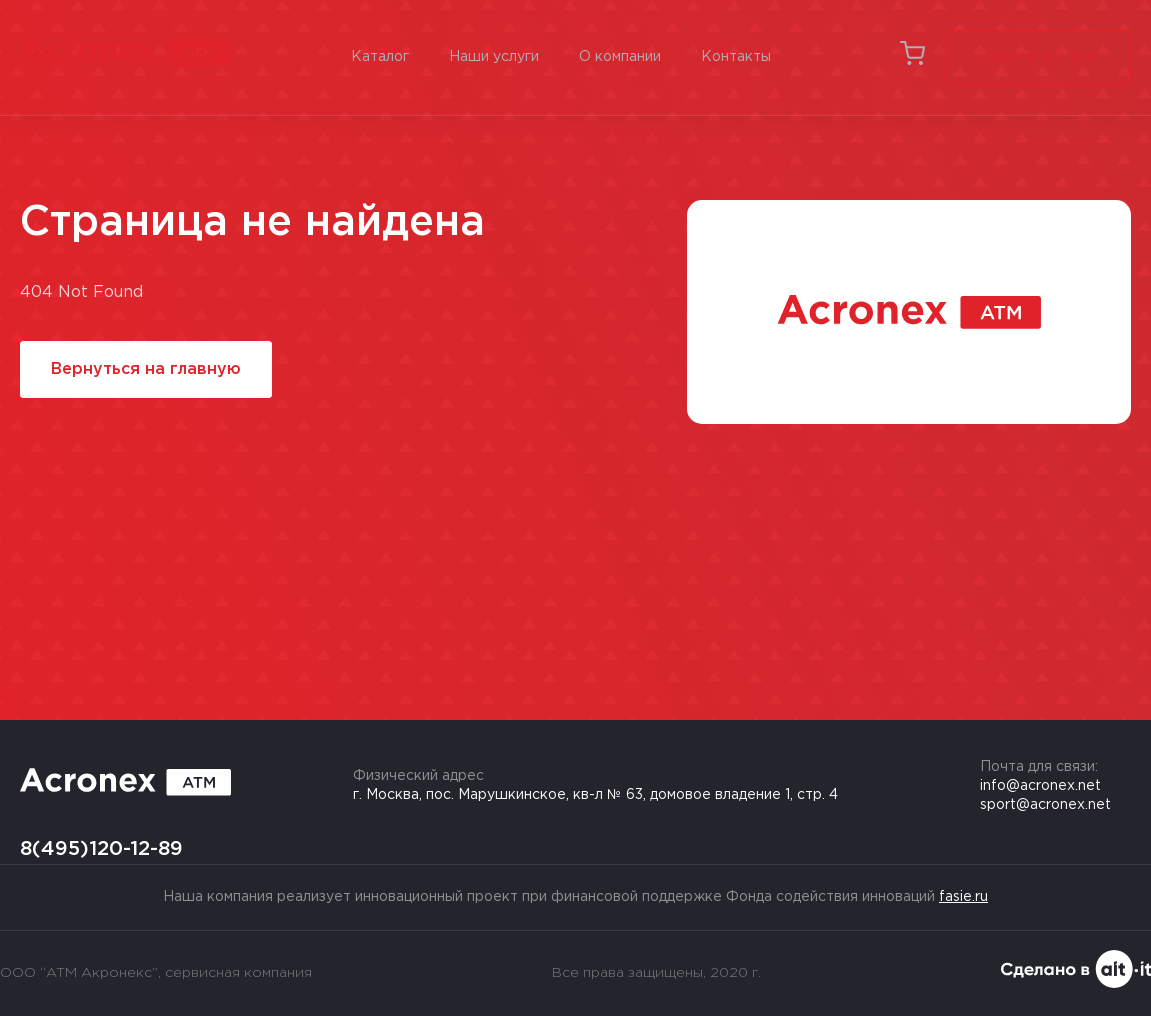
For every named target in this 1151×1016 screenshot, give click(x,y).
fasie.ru (963, 897)
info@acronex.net (1040, 786)
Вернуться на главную (146, 369)
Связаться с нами (1038, 57)
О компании (620, 57)
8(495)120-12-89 (101, 849)
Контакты (736, 57)
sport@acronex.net (1045, 805)
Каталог (380, 57)
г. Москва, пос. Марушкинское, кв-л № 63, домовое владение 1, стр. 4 (595, 795)
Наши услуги (494, 57)
